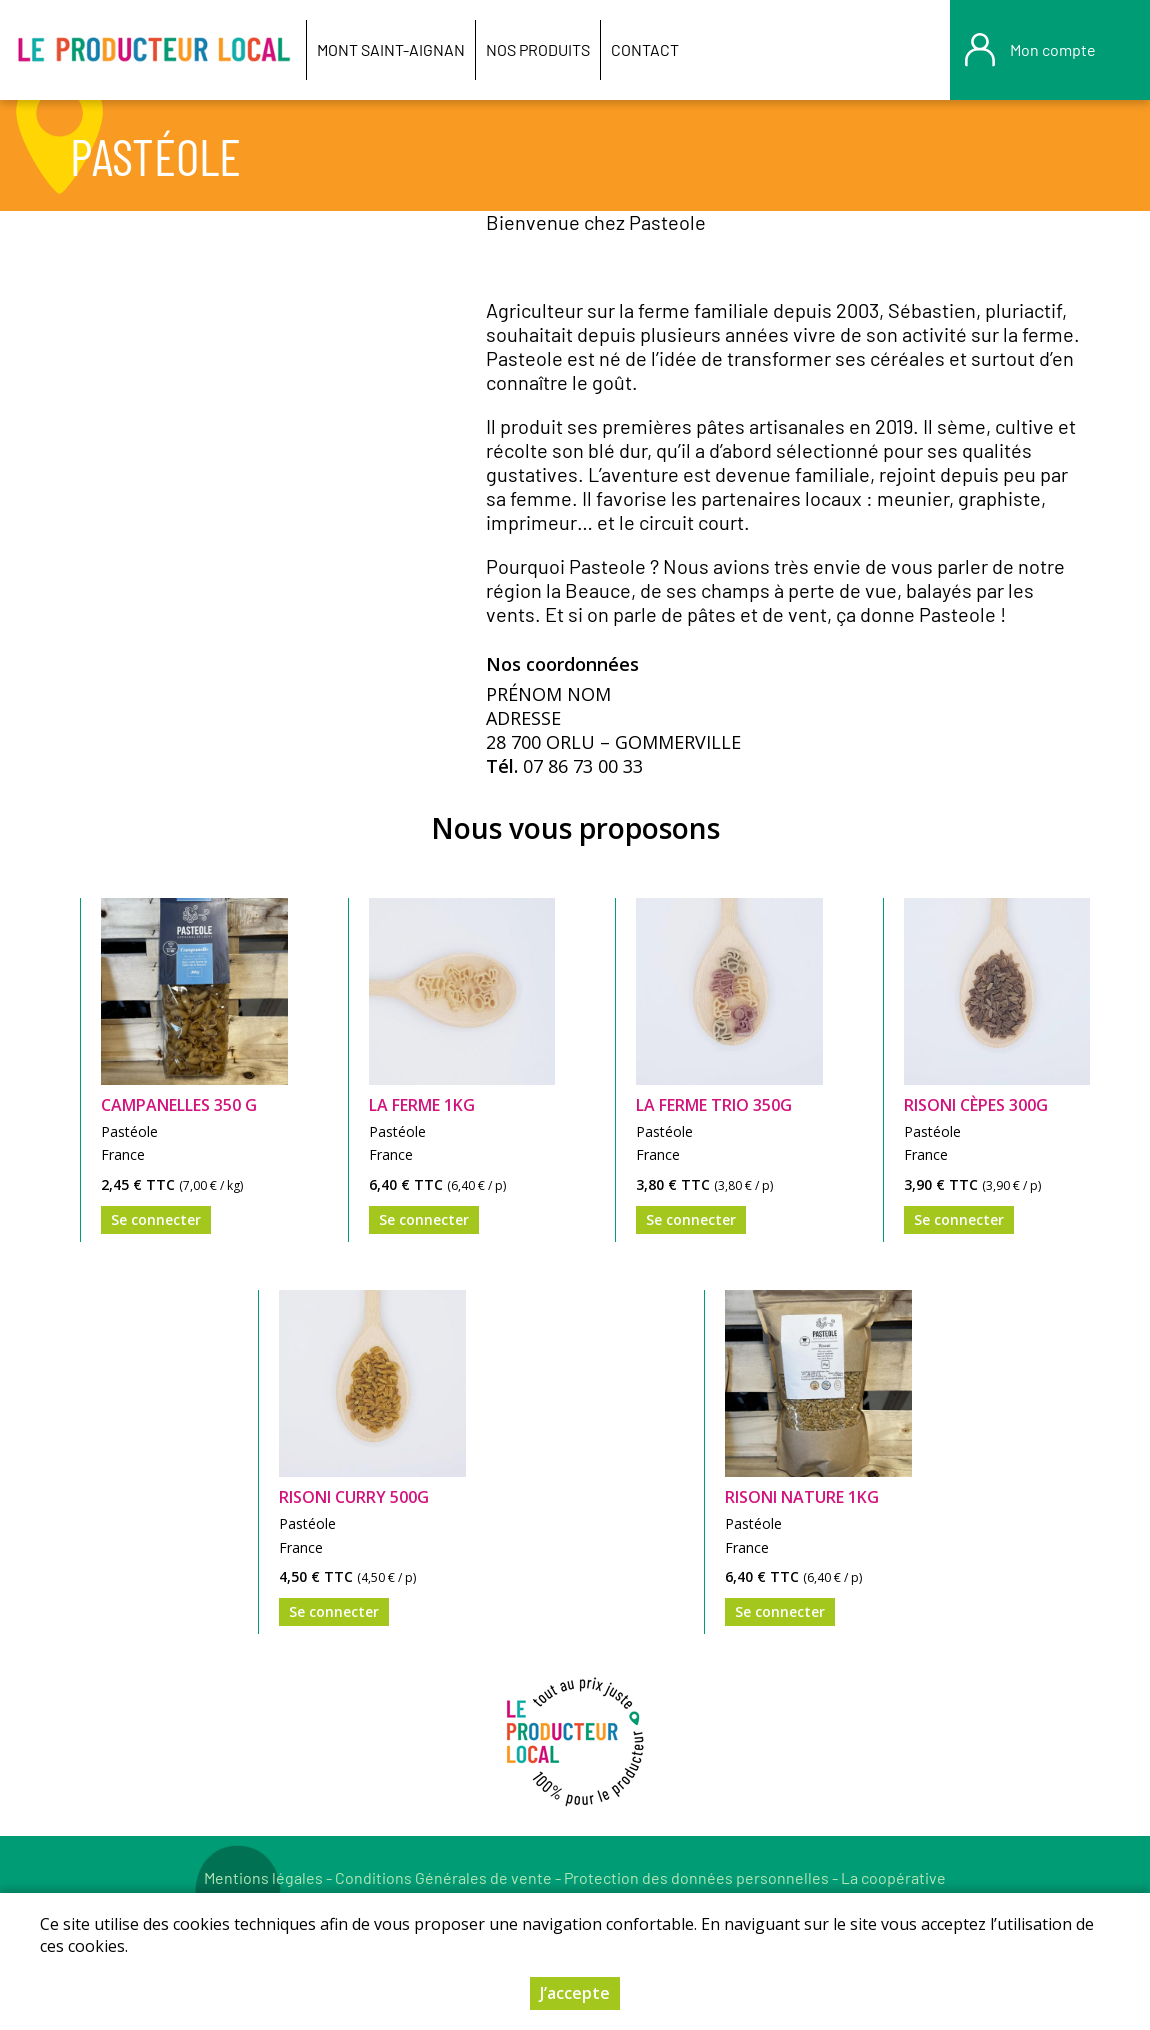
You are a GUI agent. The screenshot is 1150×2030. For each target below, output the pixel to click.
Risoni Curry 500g (354, 1497)
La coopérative (893, 1877)
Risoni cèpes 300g (976, 1105)
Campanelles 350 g (179, 1105)
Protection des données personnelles (696, 1877)
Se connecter (156, 1219)
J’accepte (575, 1995)
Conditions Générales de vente (443, 1877)
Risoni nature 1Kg (802, 1497)
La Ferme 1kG (422, 1105)
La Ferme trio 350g (714, 1105)
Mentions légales (263, 1877)
